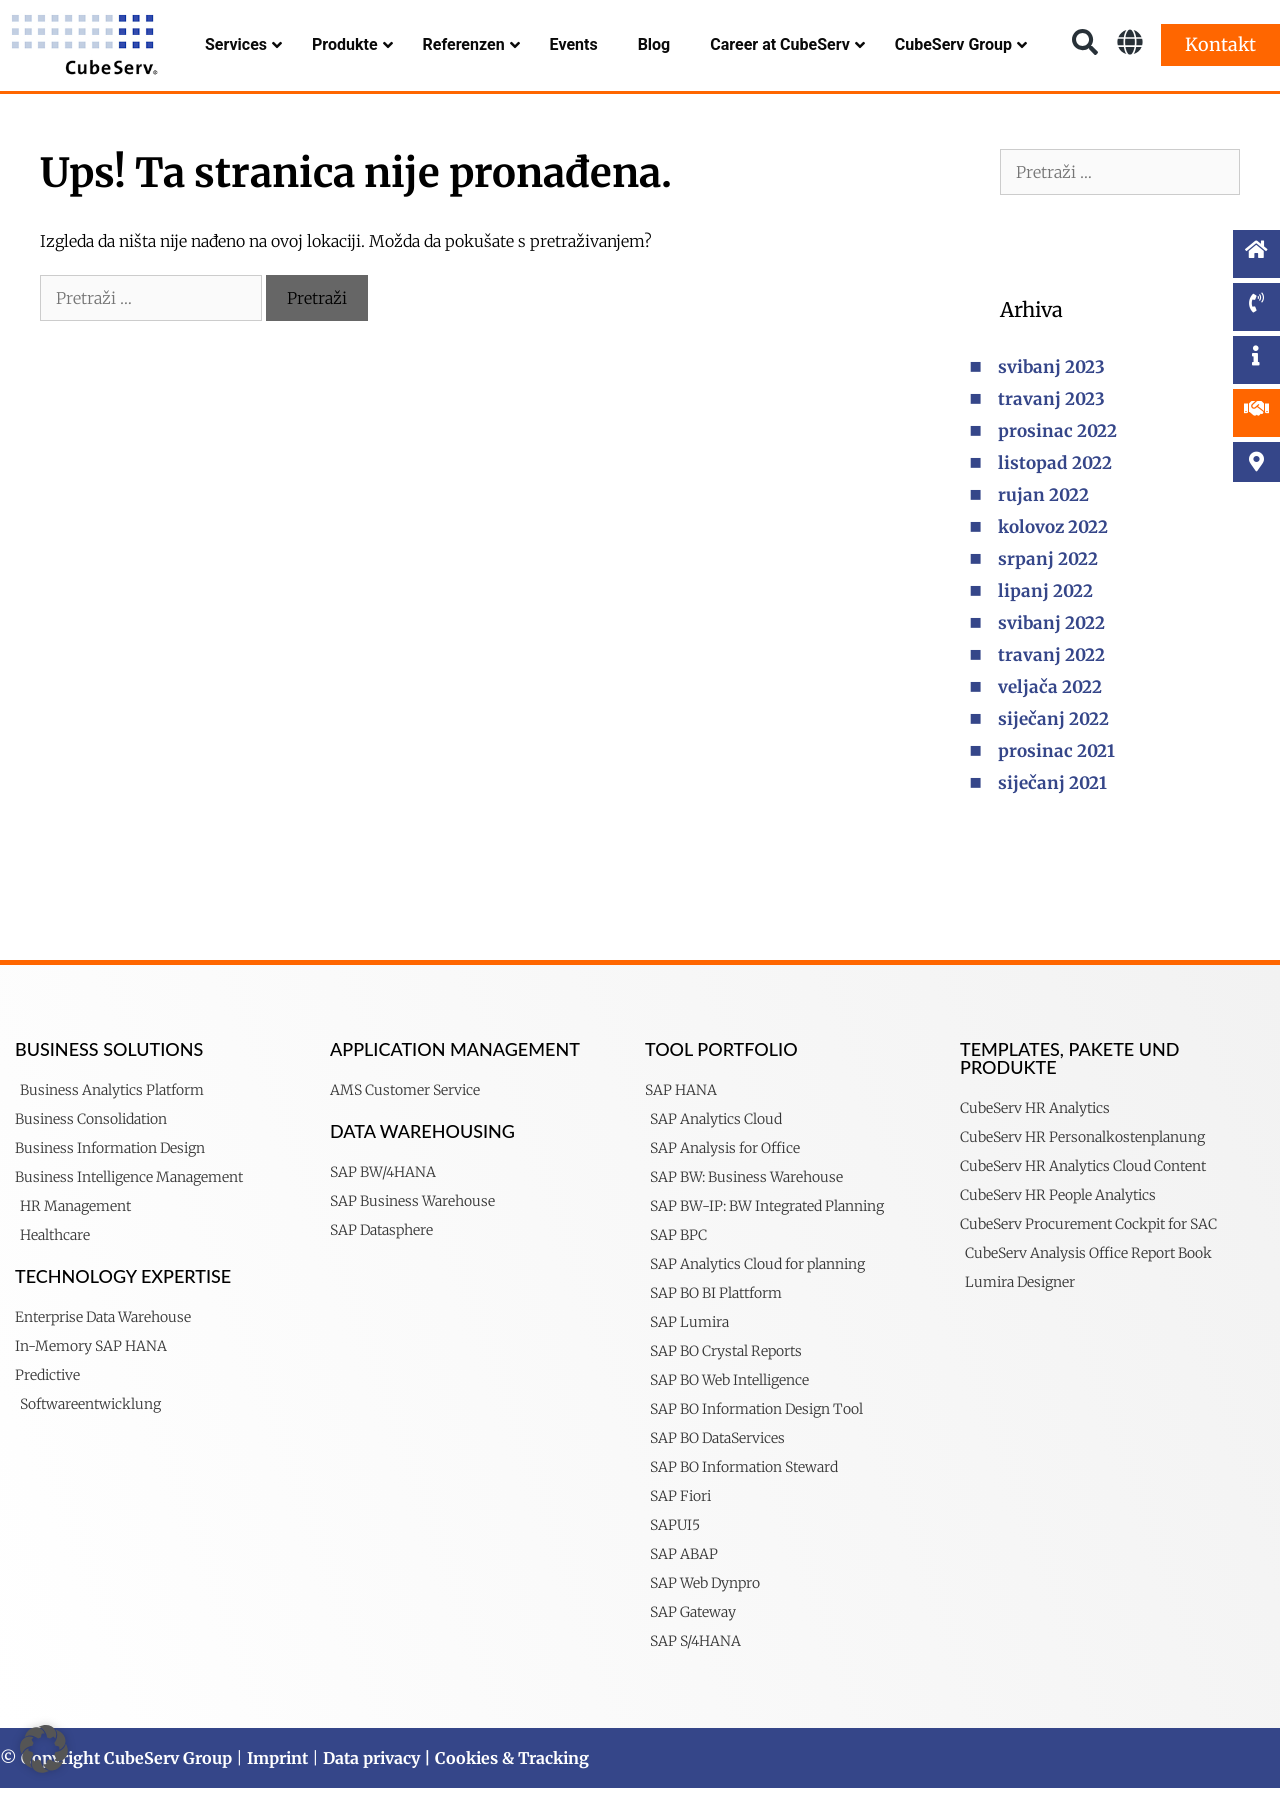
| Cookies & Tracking (504, 1763)
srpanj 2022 (1048, 564)
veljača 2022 (1050, 692)
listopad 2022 (1055, 468)
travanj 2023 (1051, 404)
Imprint (277, 1763)
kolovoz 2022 (1053, 532)
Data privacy (371, 1763)
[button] (44, 1749)
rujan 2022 (1043, 500)
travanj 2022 (1051, 660)
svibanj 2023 (1051, 372)
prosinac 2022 (1057, 436)
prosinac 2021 (1056, 756)
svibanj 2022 (1051, 628)
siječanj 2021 (1052, 788)
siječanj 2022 (1053, 724)
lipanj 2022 (1045, 596)
